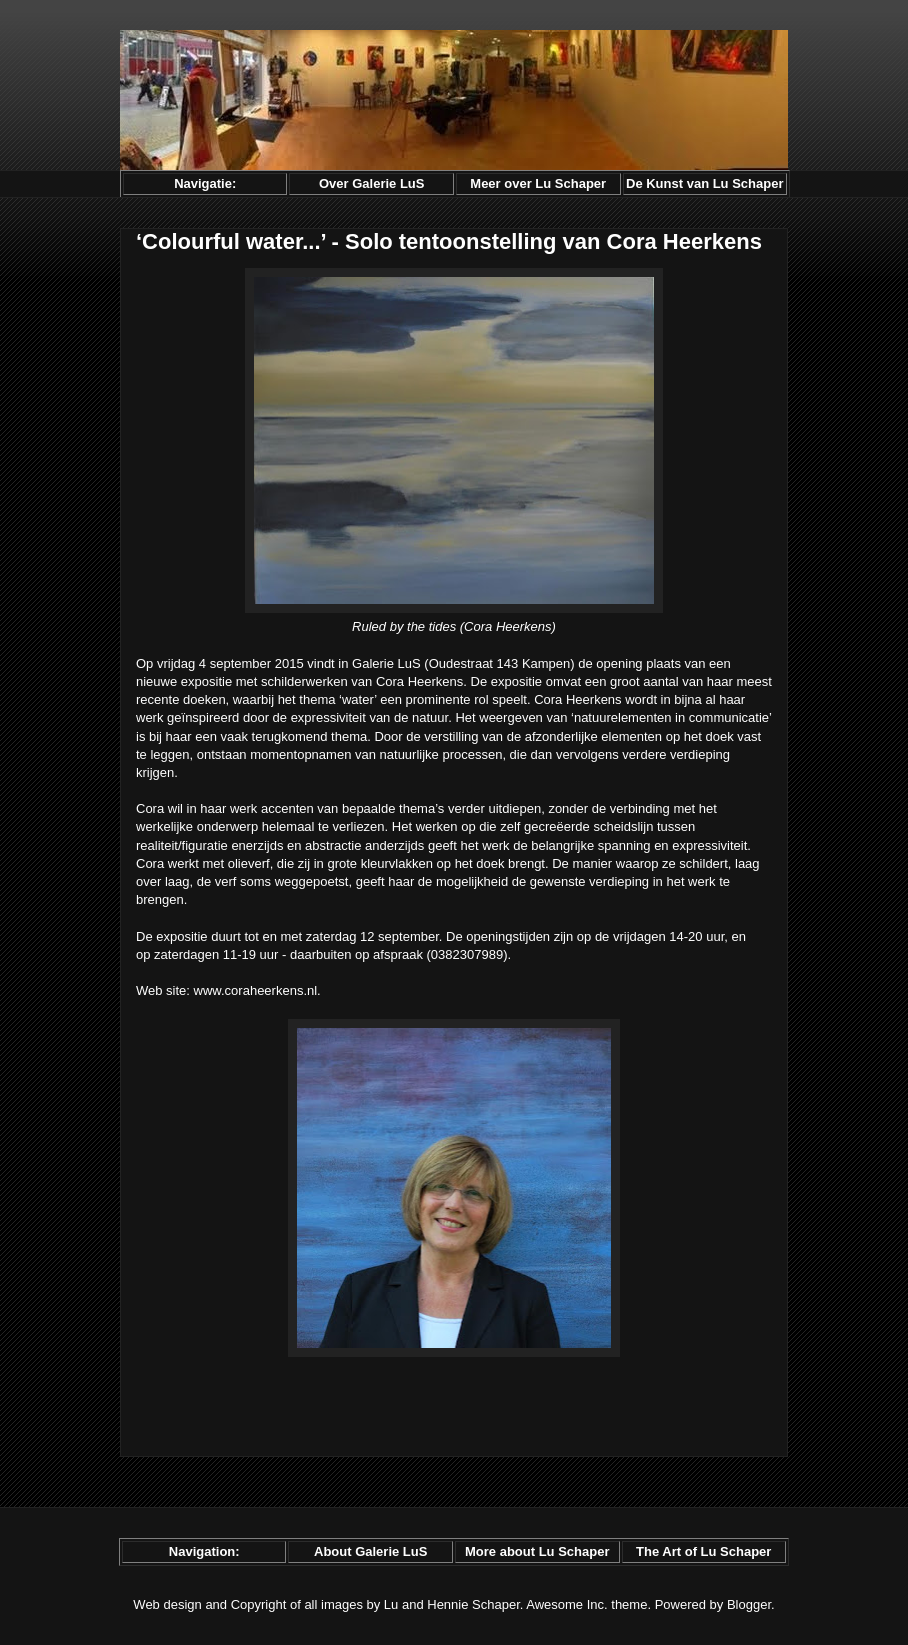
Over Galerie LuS (372, 183)
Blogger (749, 1604)
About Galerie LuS (370, 1551)
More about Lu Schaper (537, 1551)
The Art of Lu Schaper (703, 1551)
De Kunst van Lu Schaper (704, 183)
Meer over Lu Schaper (538, 183)
